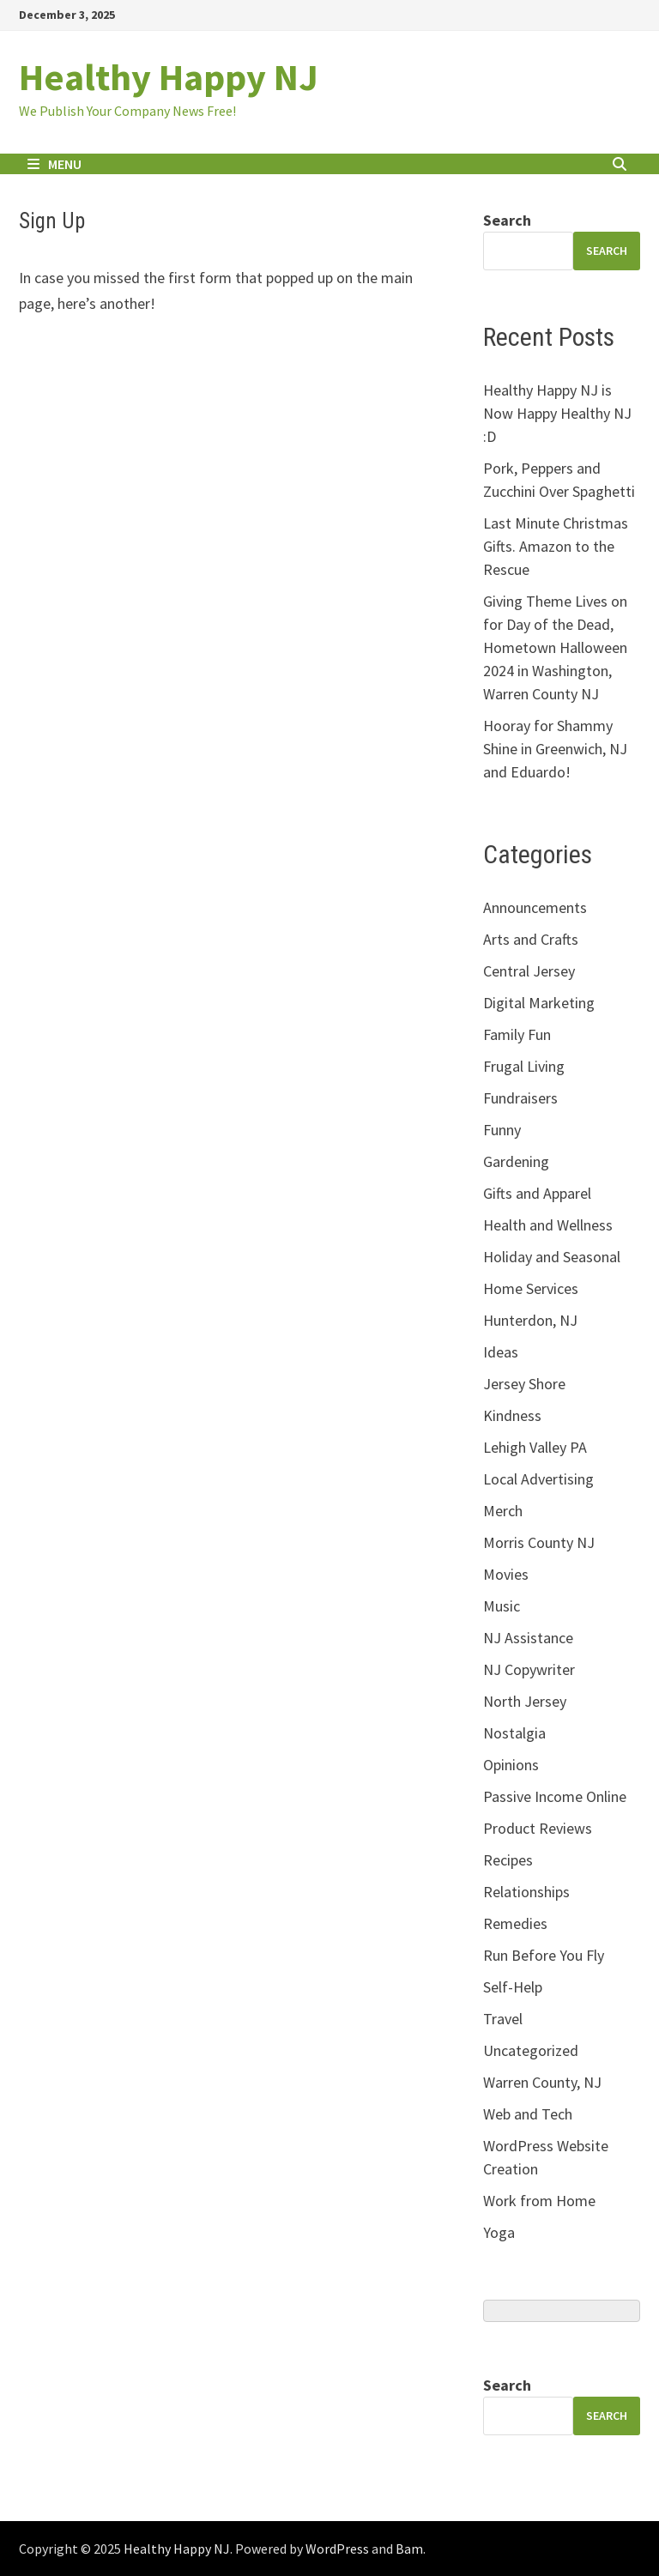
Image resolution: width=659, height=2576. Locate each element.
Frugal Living (524, 1066)
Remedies (515, 1923)
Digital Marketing (539, 1003)
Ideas (500, 1352)
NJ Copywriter (529, 1669)
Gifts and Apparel (537, 1193)
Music (501, 1606)
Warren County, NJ (542, 2082)
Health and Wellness (548, 1225)
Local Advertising (538, 1479)
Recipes (508, 1860)
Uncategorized (530, 2050)
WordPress (337, 2548)
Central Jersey (529, 971)
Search (507, 220)
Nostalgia (514, 1733)
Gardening (516, 1161)
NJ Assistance (528, 1638)
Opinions (511, 1765)
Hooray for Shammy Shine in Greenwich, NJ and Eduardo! (555, 749)
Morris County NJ (539, 1542)
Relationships (526, 1892)
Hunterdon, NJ (530, 1320)
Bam (409, 2548)
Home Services (530, 1288)
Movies (506, 1574)
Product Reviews (537, 1828)
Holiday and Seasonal (551, 1257)
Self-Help (512, 1987)
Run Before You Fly (543, 1955)
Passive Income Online (554, 1796)
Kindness (512, 1415)
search (606, 250)
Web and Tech (527, 2114)
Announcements (535, 907)
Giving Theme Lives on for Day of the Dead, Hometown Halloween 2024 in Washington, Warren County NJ (555, 647)
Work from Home (539, 2200)
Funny (502, 1130)
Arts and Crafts (530, 939)
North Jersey (524, 1701)
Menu (54, 163)
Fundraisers (520, 1098)
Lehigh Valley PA (535, 1447)
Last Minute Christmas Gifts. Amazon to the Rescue (555, 546)
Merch (503, 1511)
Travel (503, 2019)
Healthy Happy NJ (168, 76)
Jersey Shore (524, 1384)
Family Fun (517, 1034)
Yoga (499, 2232)
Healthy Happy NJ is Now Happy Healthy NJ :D (557, 413)
